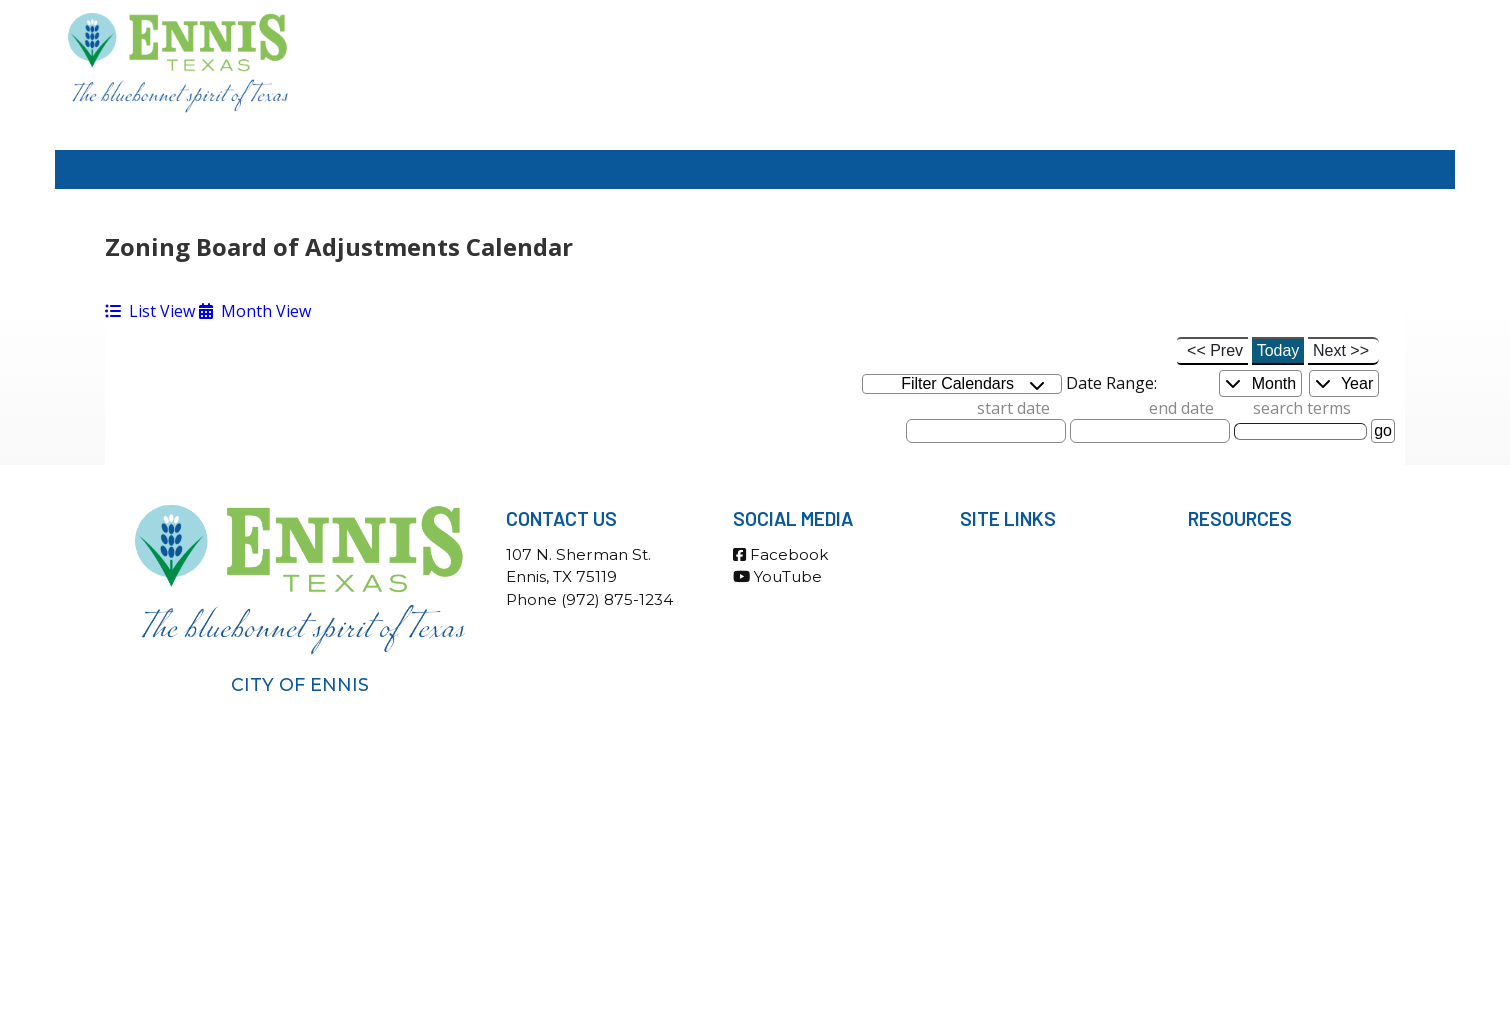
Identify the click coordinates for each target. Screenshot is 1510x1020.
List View (150, 311)
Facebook (780, 554)
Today (1278, 350)
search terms (1302, 408)
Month (1260, 383)
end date (1181, 408)
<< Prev (1215, 350)
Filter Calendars (973, 384)
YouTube (777, 576)
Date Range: (1111, 383)
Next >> (1341, 350)
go (1383, 430)
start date (1013, 408)
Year (1344, 383)
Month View (255, 311)
